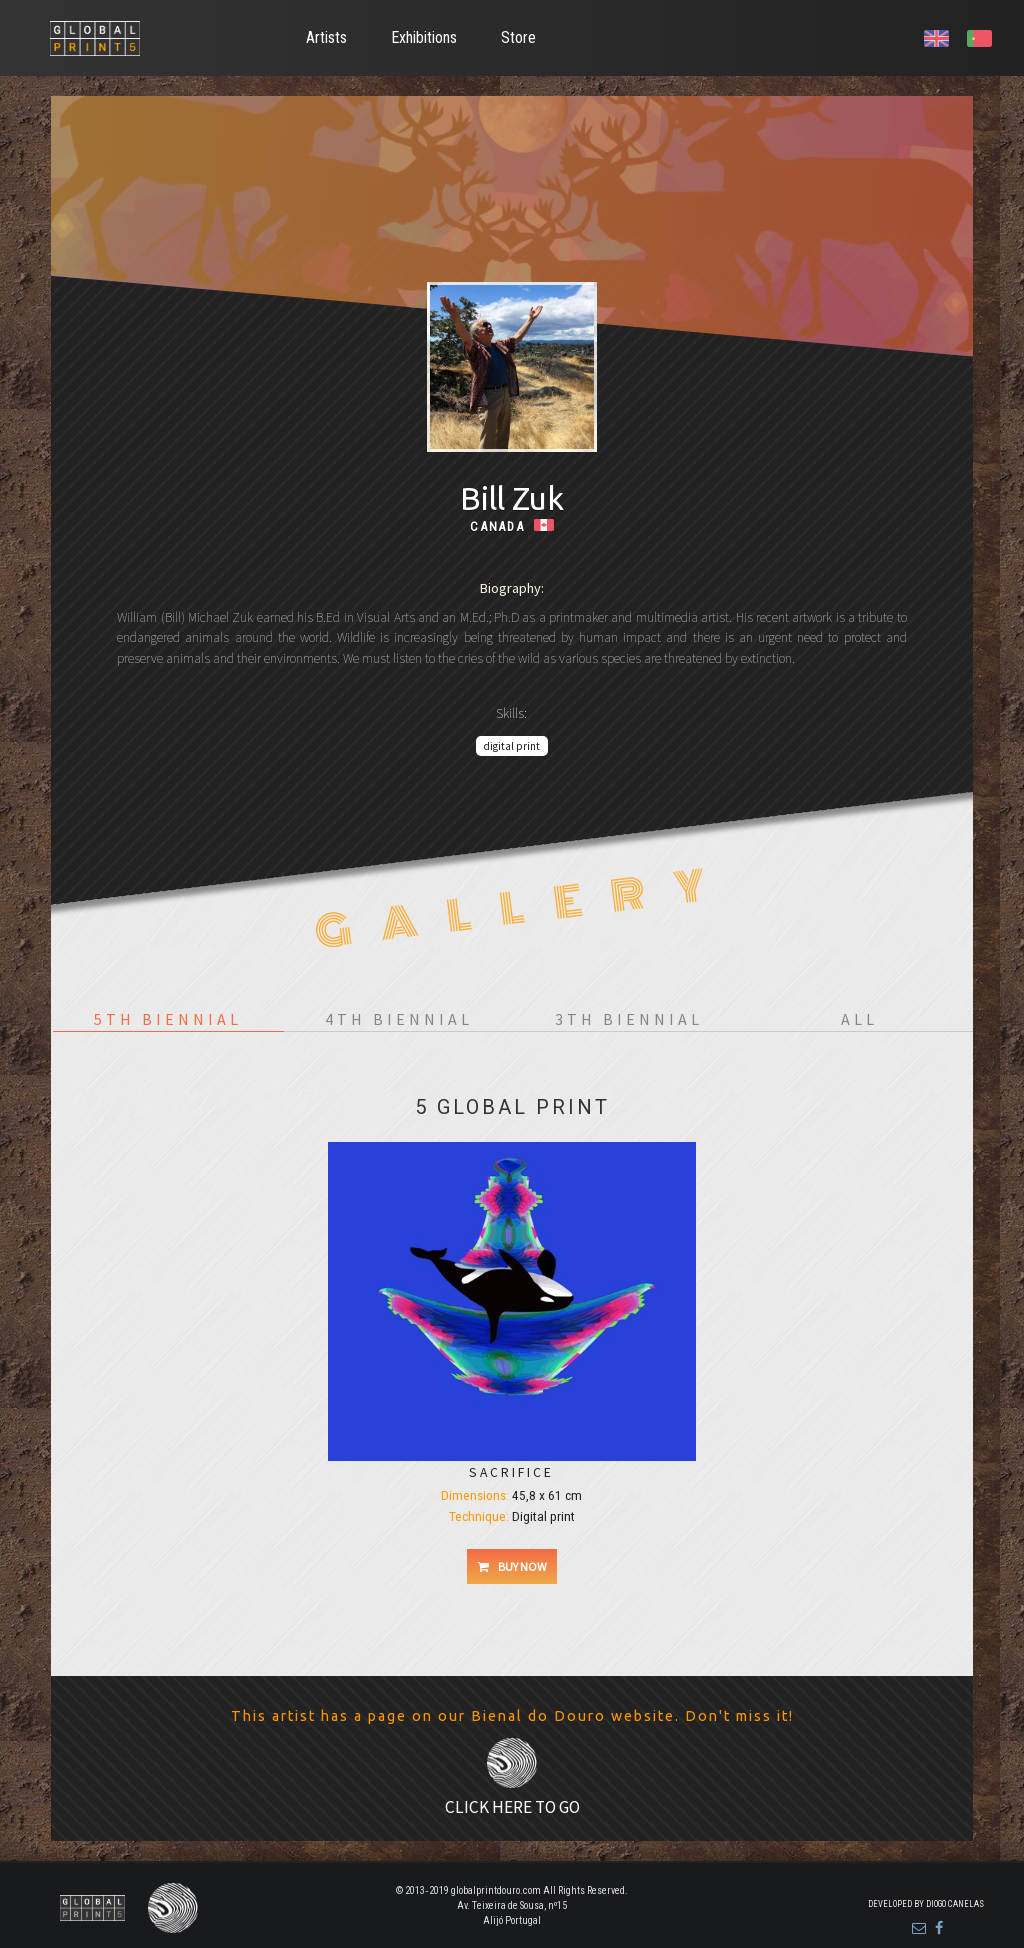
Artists (326, 37)
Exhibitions (424, 37)
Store (518, 37)
